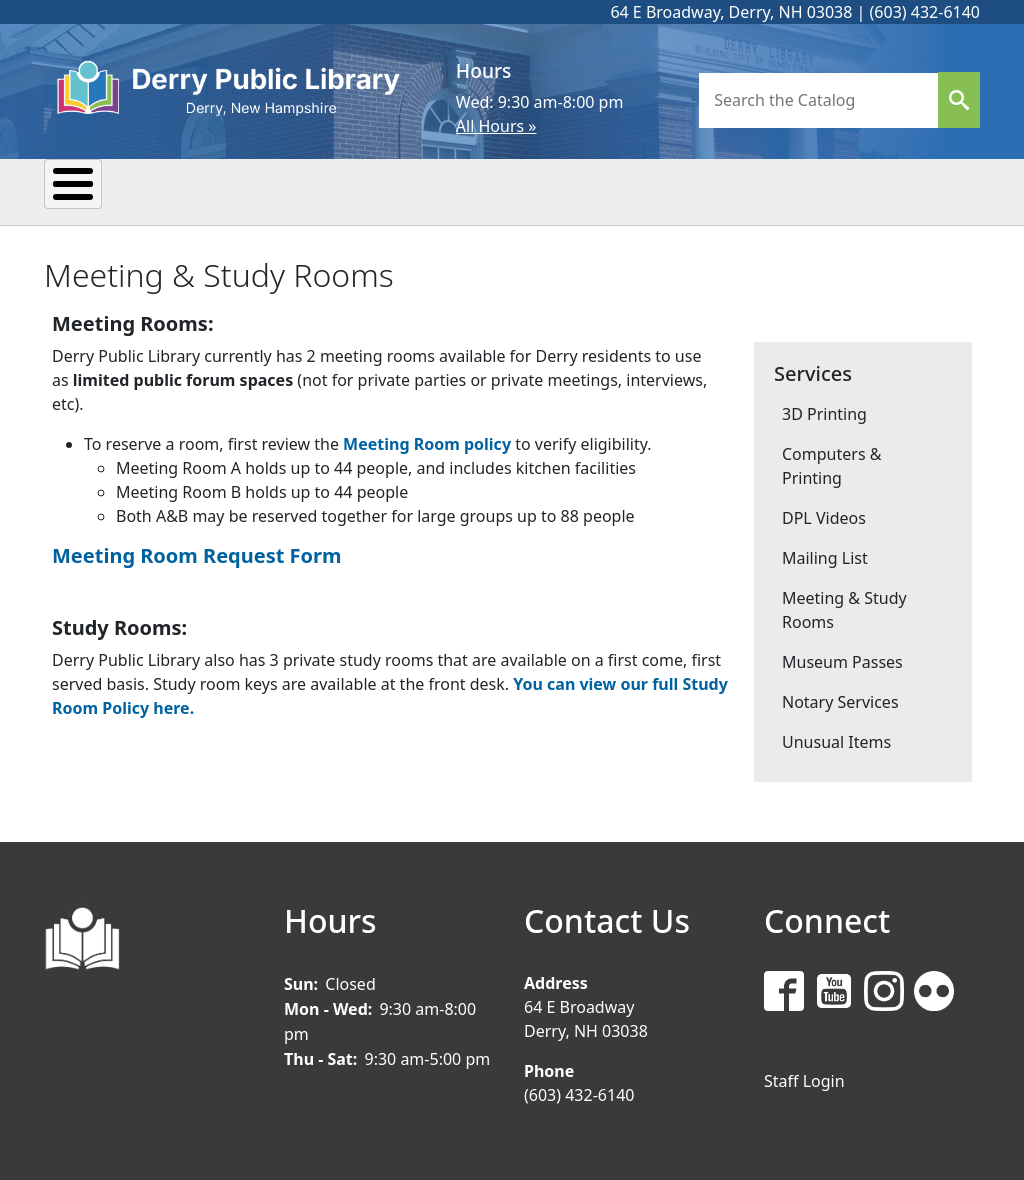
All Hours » (496, 126)
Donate (867, 190)
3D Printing (824, 412)
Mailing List (825, 556)
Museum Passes (842, 660)
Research (526, 190)
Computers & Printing (831, 464)
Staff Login (804, 1078)
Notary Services (840, 700)
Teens (748, 190)
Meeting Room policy (427, 442)
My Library (122, 190)
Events (261, 190)
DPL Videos (824, 516)
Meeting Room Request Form (197, 553)
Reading (387, 190)
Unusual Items (836, 740)
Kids (645, 190)
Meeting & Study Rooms (844, 608)
